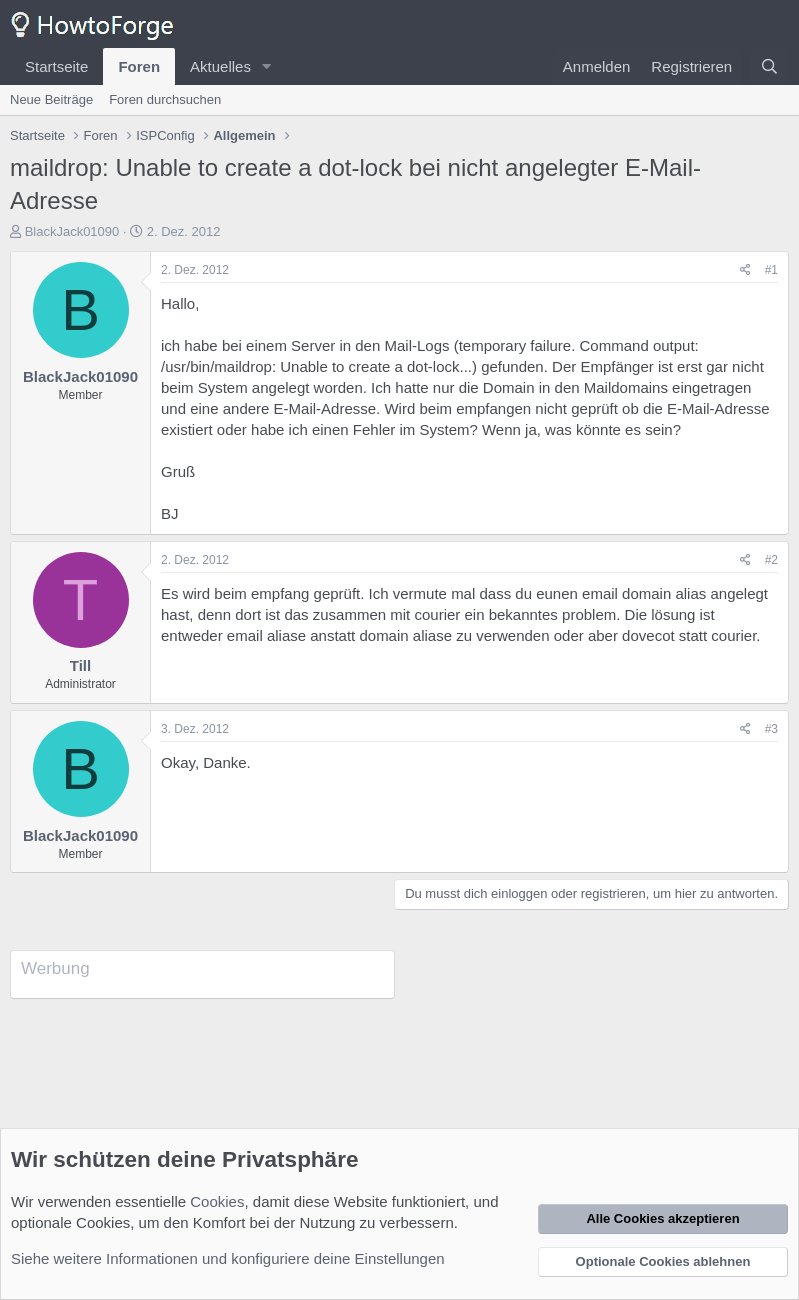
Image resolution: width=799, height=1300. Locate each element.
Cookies (217, 1201)
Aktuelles (220, 66)
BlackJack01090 (72, 231)
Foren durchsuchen (165, 99)
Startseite (56, 66)
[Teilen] (745, 270)
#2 (771, 560)
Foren (139, 66)
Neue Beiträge (51, 99)
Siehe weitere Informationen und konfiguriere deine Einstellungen (228, 1258)
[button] (267, 66)
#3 (771, 729)
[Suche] (769, 66)
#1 (771, 270)
